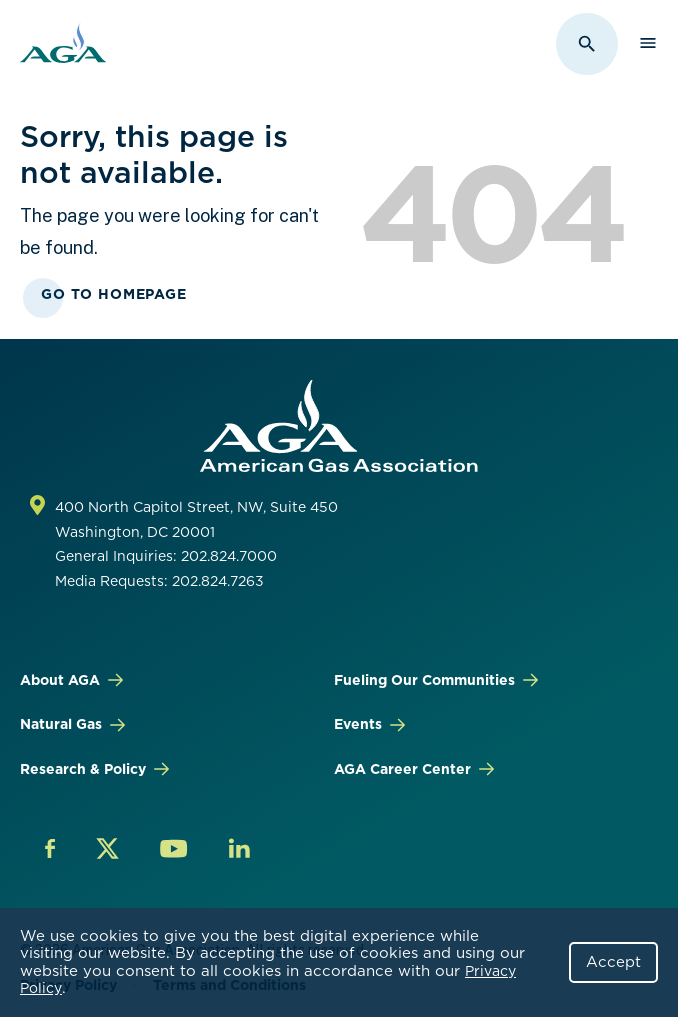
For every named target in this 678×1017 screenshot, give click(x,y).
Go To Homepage (114, 294)
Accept (613, 962)
